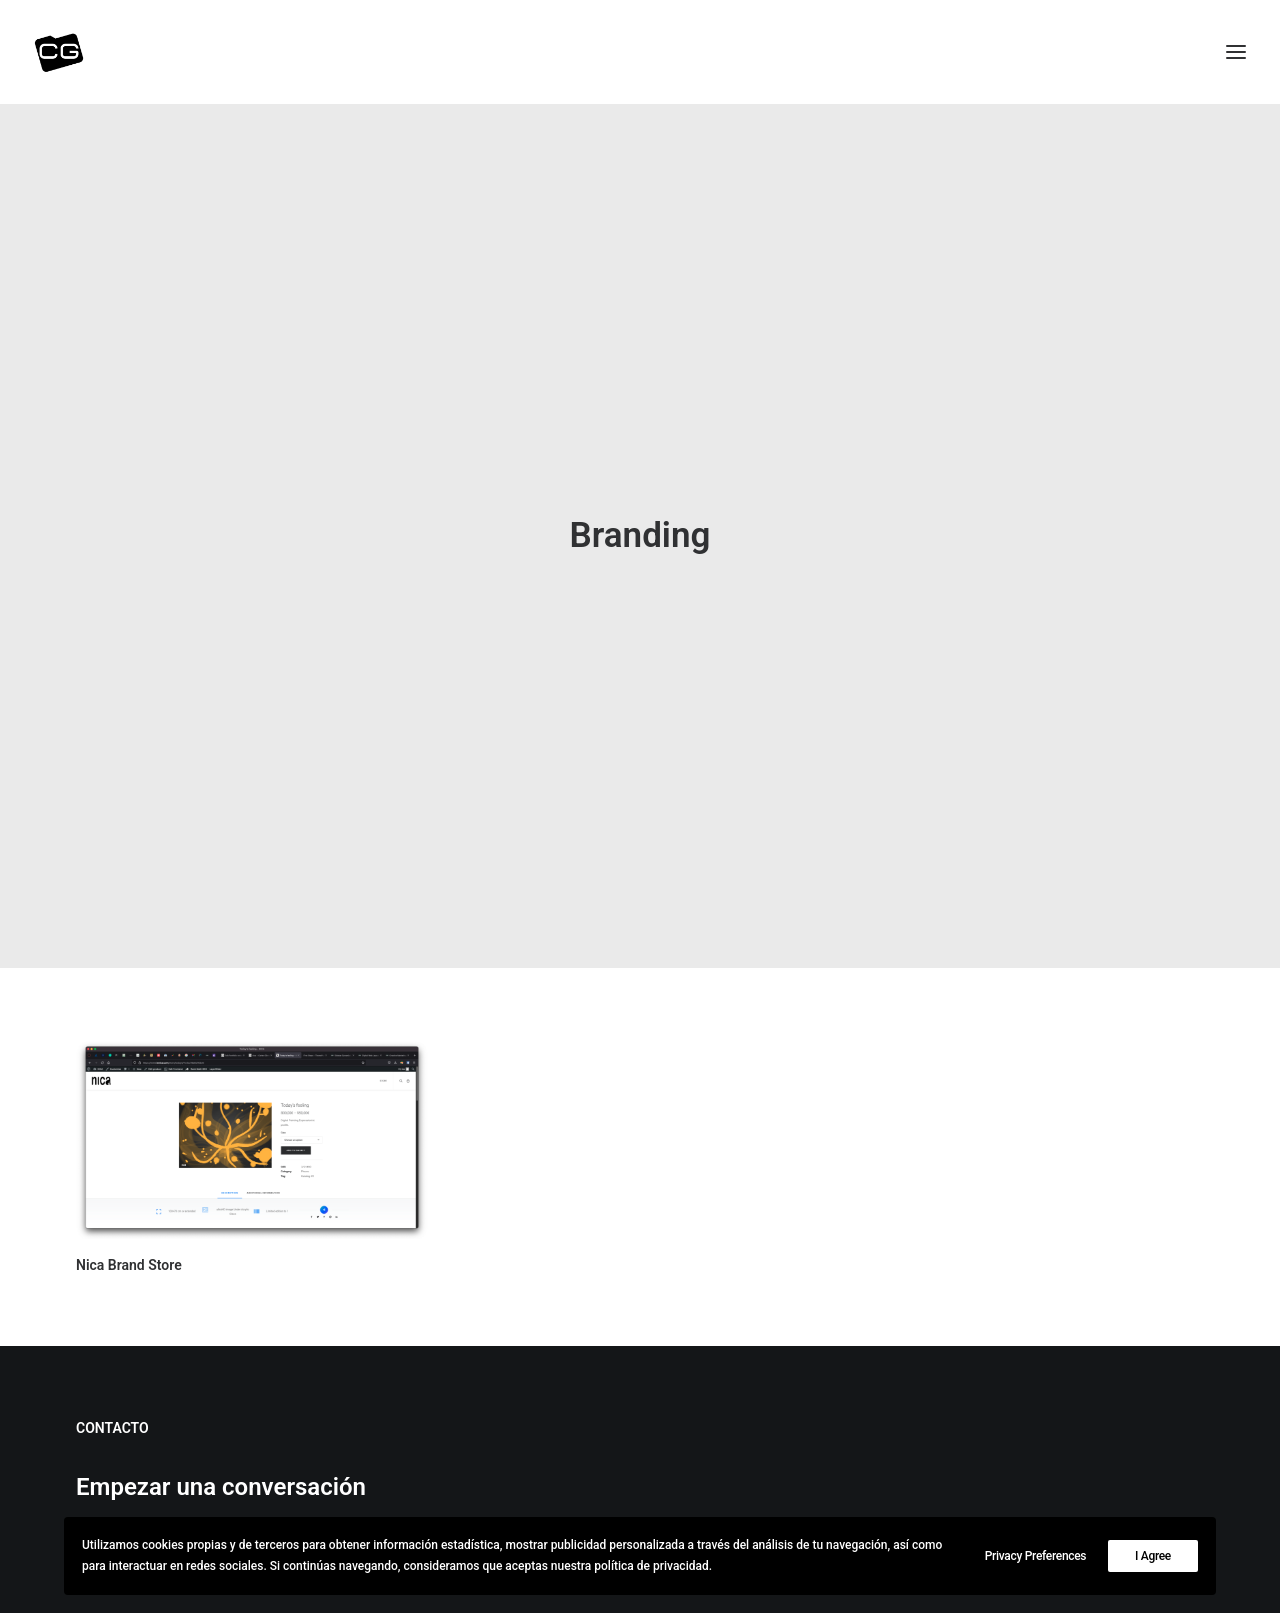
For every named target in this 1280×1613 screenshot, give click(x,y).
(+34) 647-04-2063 (157, 1500)
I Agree (1153, 1556)
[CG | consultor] (59, 52)
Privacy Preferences (1036, 1556)
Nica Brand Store (129, 1213)
